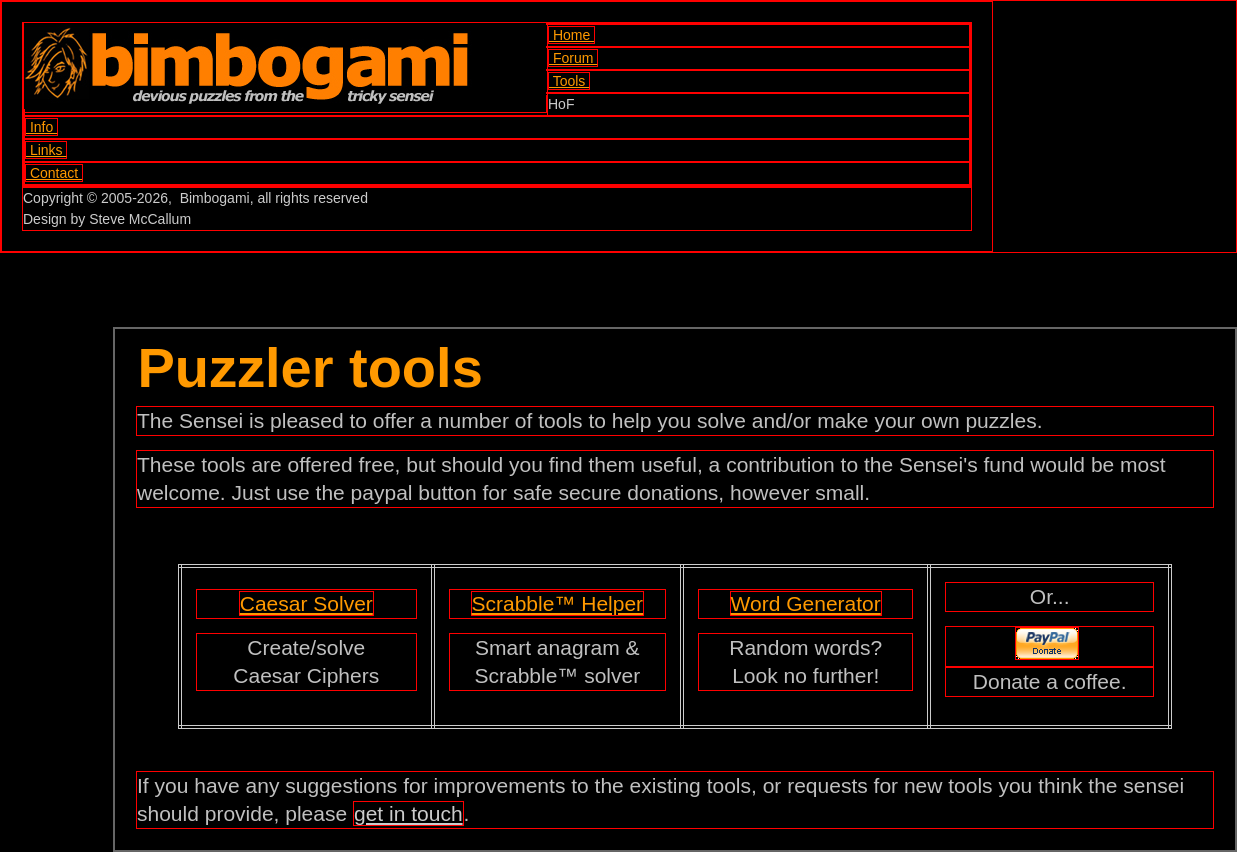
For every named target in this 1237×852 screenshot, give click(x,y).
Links (46, 150)
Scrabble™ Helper (558, 603)
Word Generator (806, 603)
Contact (54, 173)
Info (41, 127)
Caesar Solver (306, 603)
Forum (573, 58)
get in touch (408, 813)
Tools (569, 81)
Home (571, 35)
